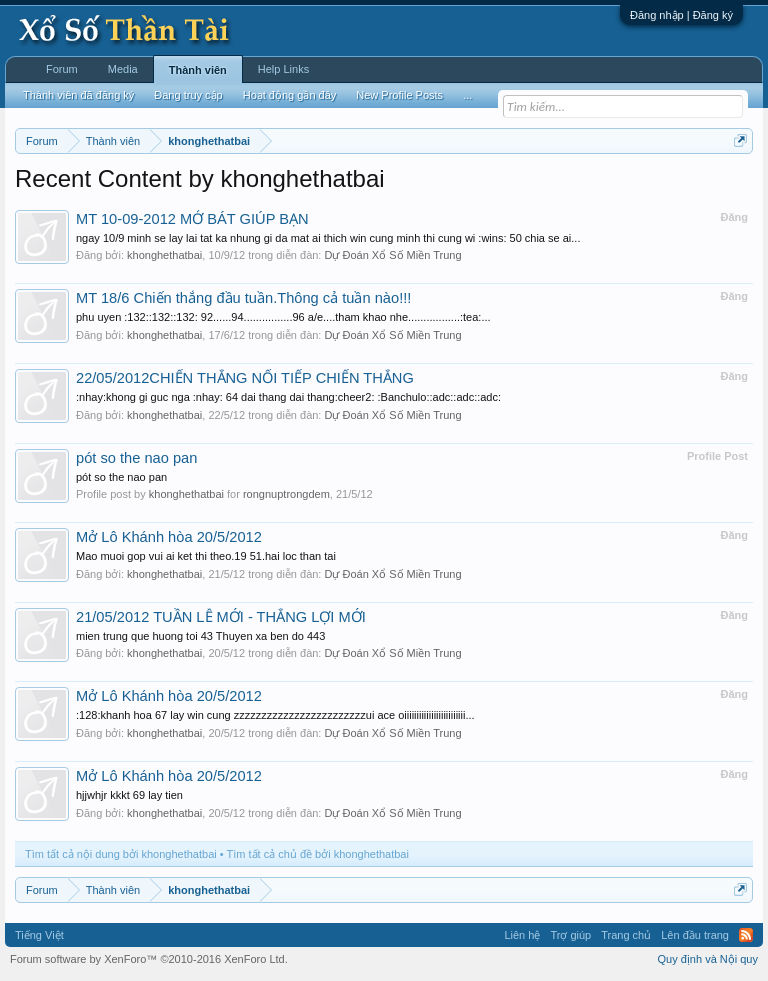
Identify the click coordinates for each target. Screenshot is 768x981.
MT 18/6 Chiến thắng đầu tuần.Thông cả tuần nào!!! (243, 298)
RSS (746, 935)
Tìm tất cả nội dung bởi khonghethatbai (121, 854)
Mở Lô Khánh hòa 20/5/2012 (169, 537)
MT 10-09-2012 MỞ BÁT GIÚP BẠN (192, 219)
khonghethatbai (164, 255)
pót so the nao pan (136, 458)
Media (123, 69)
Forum (62, 69)
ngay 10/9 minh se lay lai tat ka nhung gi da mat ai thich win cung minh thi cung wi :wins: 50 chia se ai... (328, 238)
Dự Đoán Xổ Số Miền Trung (392, 255)
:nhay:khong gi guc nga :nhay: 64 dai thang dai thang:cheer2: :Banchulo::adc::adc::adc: (288, 397)
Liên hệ (522, 935)
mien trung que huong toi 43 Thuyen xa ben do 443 (200, 636)
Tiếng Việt (39, 935)
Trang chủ (626, 935)
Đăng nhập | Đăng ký (681, 15)
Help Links (283, 69)
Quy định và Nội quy (708, 959)
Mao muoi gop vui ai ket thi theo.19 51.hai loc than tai (206, 556)
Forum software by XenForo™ (149, 959)
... (467, 95)
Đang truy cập (188, 95)
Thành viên (198, 70)
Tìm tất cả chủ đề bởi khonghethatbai (318, 854)
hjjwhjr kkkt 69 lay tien (129, 795)
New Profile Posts (399, 95)
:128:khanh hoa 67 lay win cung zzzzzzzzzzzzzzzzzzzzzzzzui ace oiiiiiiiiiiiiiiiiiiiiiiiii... (275, 715)
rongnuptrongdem (286, 494)
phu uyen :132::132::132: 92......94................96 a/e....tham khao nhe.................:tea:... (283, 317)
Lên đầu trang (695, 935)
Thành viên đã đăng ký (78, 95)
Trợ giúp (570, 935)
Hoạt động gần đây (290, 95)
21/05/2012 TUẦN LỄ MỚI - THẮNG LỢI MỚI (221, 617)
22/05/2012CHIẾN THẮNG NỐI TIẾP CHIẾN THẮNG (245, 378)
